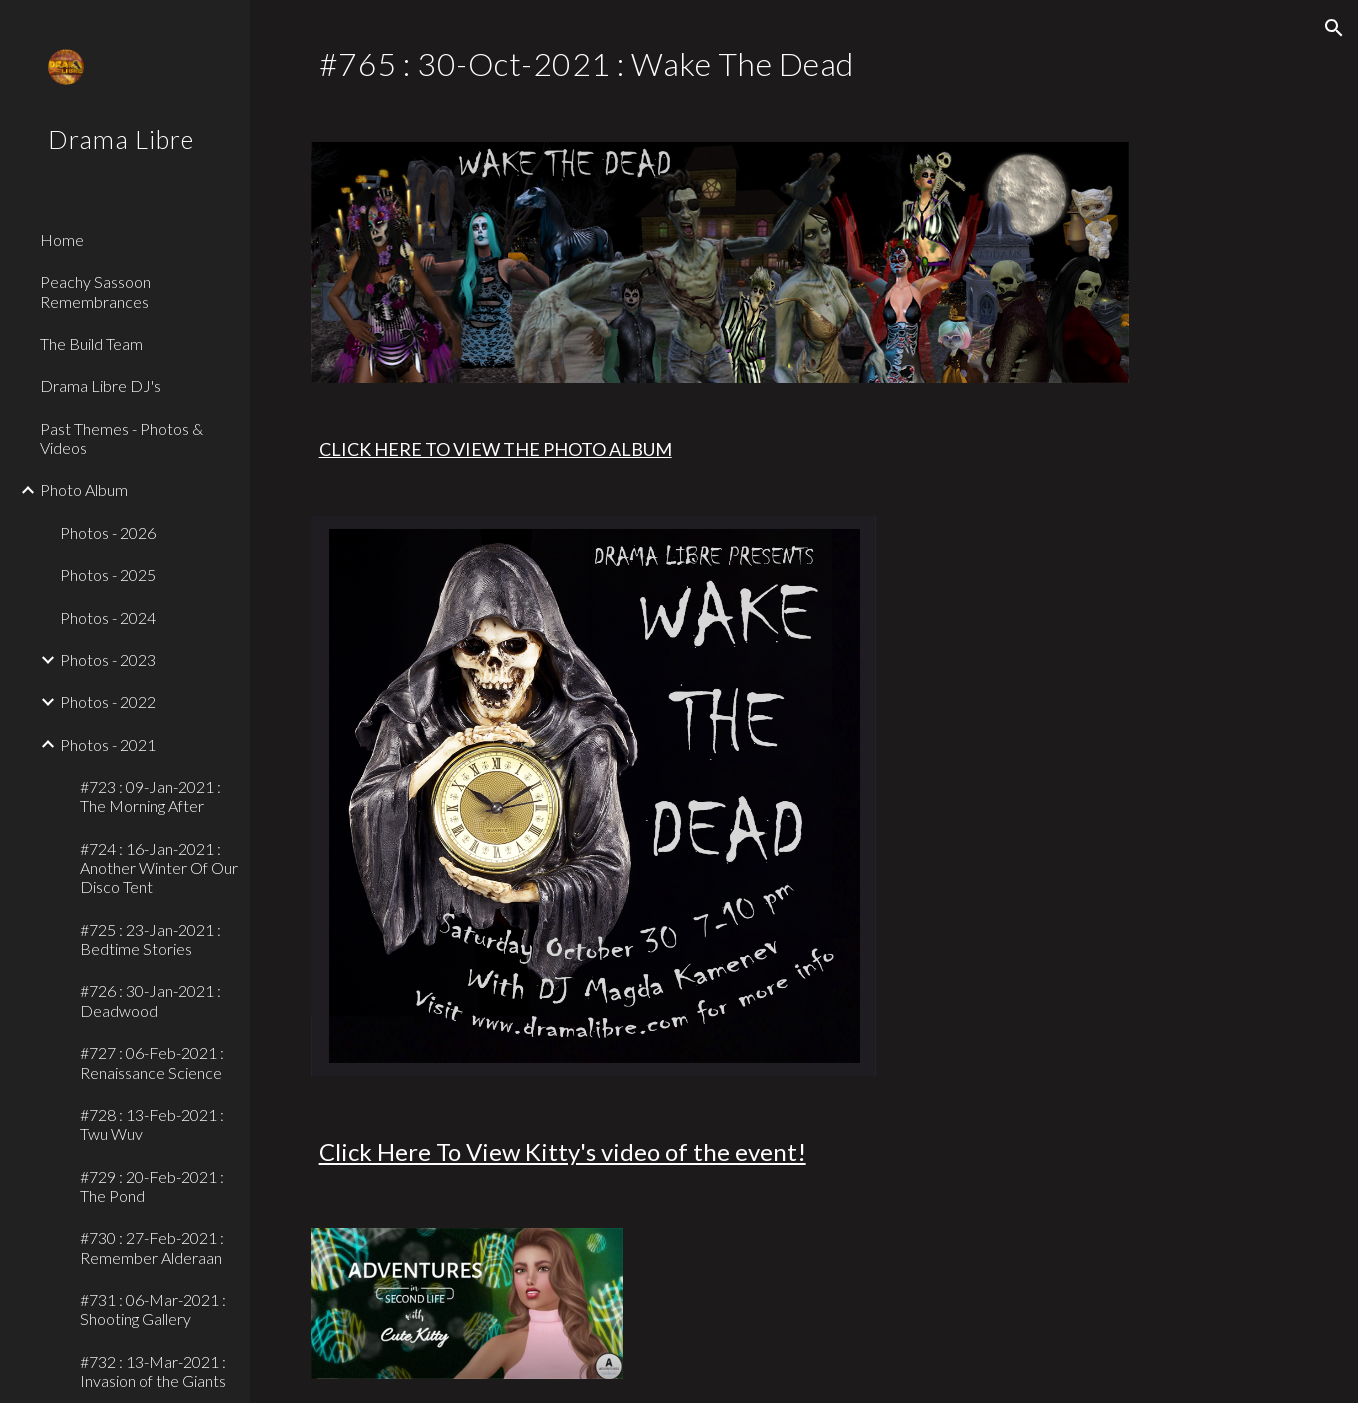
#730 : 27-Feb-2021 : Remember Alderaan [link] (152, 1247)
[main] (804, 59)
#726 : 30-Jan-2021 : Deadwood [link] (150, 1000)
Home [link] (62, 239)
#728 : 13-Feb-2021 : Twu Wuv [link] (152, 1124)
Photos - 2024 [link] (108, 617)
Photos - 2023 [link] (108, 659)
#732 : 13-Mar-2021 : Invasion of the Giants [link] (153, 1371)
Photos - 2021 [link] (108, 744)
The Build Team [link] (91, 343)
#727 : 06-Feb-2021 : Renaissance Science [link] (152, 1062)
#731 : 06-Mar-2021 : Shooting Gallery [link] (153, 1309)
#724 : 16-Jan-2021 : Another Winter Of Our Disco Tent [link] (159, 868)
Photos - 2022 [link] (108, 701)
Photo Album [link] (84, 489)
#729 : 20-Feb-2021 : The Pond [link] (152, 1186)
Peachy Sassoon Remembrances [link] (95, 291)
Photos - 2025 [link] (108, 574)
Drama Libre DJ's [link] (100, 385)
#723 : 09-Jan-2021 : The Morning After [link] (150, 796)
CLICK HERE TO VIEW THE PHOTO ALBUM (495, 449)
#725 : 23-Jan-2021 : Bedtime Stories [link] (150, 939)
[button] (1334, 28)
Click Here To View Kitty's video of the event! (562, 1151)
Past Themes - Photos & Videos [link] (121, 438)
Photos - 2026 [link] (108, 532)
